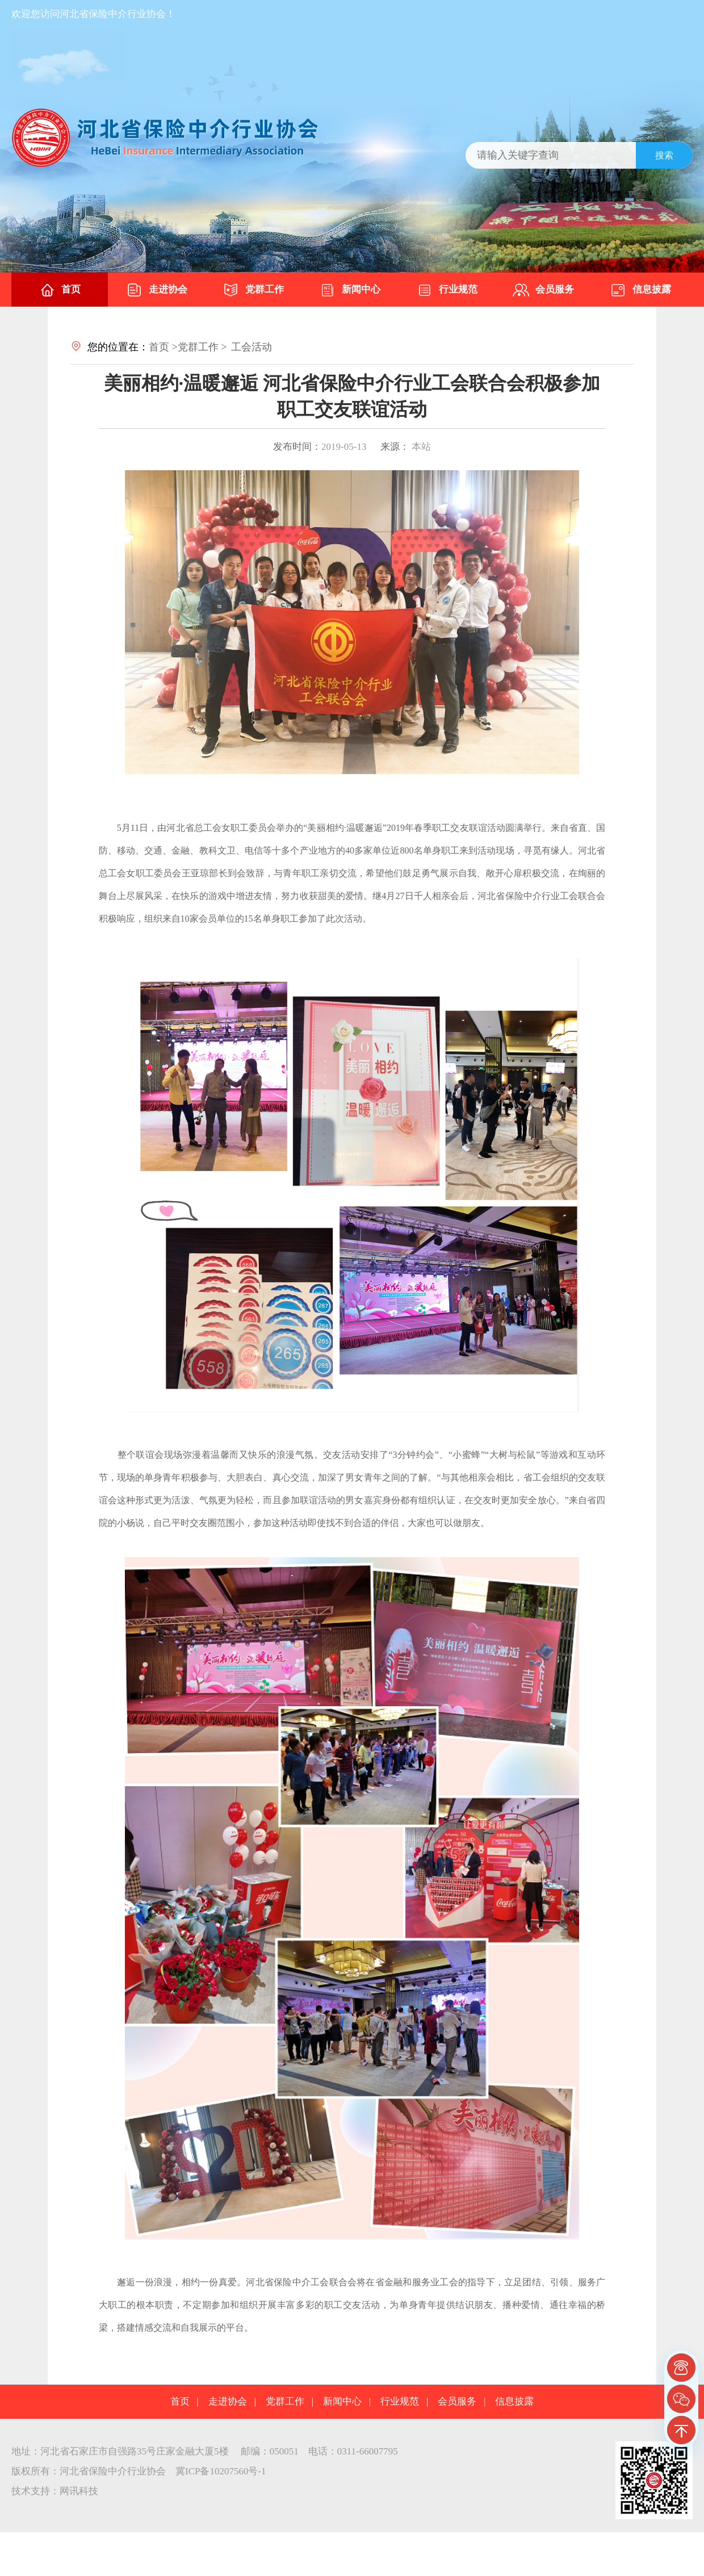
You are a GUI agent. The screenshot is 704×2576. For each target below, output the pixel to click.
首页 (60, 290)
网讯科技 (79, 2491)
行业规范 (446, 290)
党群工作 (253, 290)
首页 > (163, 347)
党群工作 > (202, 347)
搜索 (664, 155)
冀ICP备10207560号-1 (220, 2471)
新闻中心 (349, 290)
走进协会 (156, 290)
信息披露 (640, 290)
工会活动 (251, 347)
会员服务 (543, 290)
